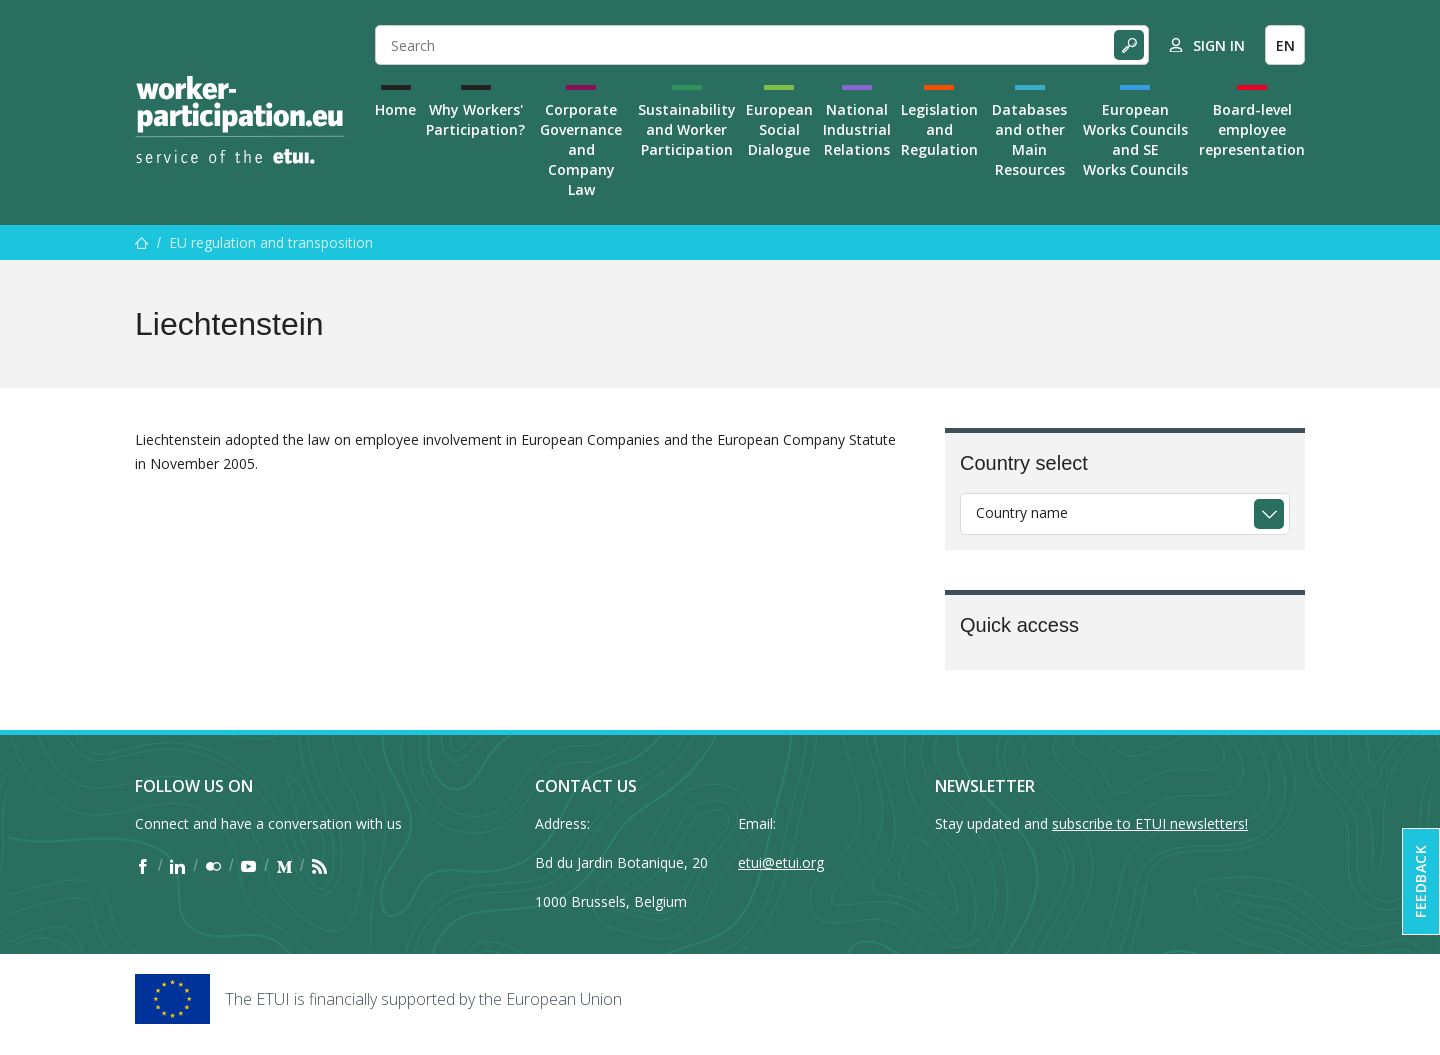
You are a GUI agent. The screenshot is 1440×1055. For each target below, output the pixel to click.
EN (1285, 45)
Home (395, 109)
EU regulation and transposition (271, 242)
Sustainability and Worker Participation (687, 129)
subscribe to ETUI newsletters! (1150, 823)
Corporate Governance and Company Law (581, 149)
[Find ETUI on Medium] (284, 866)
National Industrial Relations (857, 129)
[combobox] (1125, 514)
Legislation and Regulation (939, 129)
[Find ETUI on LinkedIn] (177, 866)
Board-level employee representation (1252, 129)
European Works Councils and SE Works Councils (1135, 139)
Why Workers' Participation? (475, 119)
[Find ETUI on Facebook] (142, 866)
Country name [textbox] (1022, 512)
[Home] (240, 120)
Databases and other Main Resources (1029, 139)
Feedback (1420, 881)
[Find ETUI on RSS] (319, 866)
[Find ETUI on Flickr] (213, 866)
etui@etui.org (781, 862)
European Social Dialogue (779, 129)
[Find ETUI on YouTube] (248, 866)
